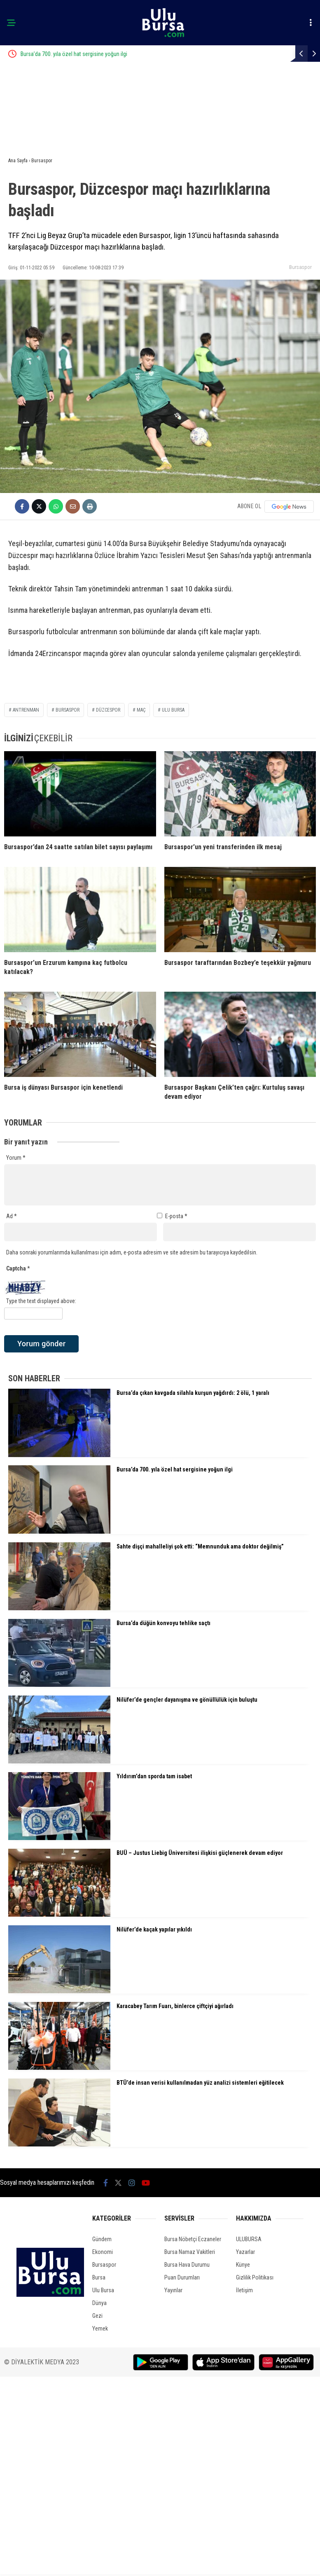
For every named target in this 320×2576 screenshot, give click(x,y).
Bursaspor (300, 267)
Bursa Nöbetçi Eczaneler (192, 2239)
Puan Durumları (182, 2277)
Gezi (97, 2315)
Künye (243, 2264)
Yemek (100, 2328)
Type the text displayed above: (41, 1301)
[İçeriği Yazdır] (89, 506)
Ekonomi (102, 2252)
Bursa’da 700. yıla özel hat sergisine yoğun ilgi (111, 54)
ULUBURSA (249, 2239)
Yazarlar (245, 2252)
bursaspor (67, 710)
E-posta (176, 1216)
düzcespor (108, 710)
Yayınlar (173, 2290)
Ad (11, 1216)
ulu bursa (173, 710)
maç (141, 710)
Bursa (98, 2277)
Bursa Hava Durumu (187, 2264)
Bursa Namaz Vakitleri (189, 2252)
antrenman (26, 710)
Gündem (102, 2239)
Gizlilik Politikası (254, 2277)
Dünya (99, 2303)
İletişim (244, 2290)
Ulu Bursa (103, 2290)
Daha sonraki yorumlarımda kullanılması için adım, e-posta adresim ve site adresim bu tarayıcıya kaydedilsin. (131, 1252)
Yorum (16, 1157)
